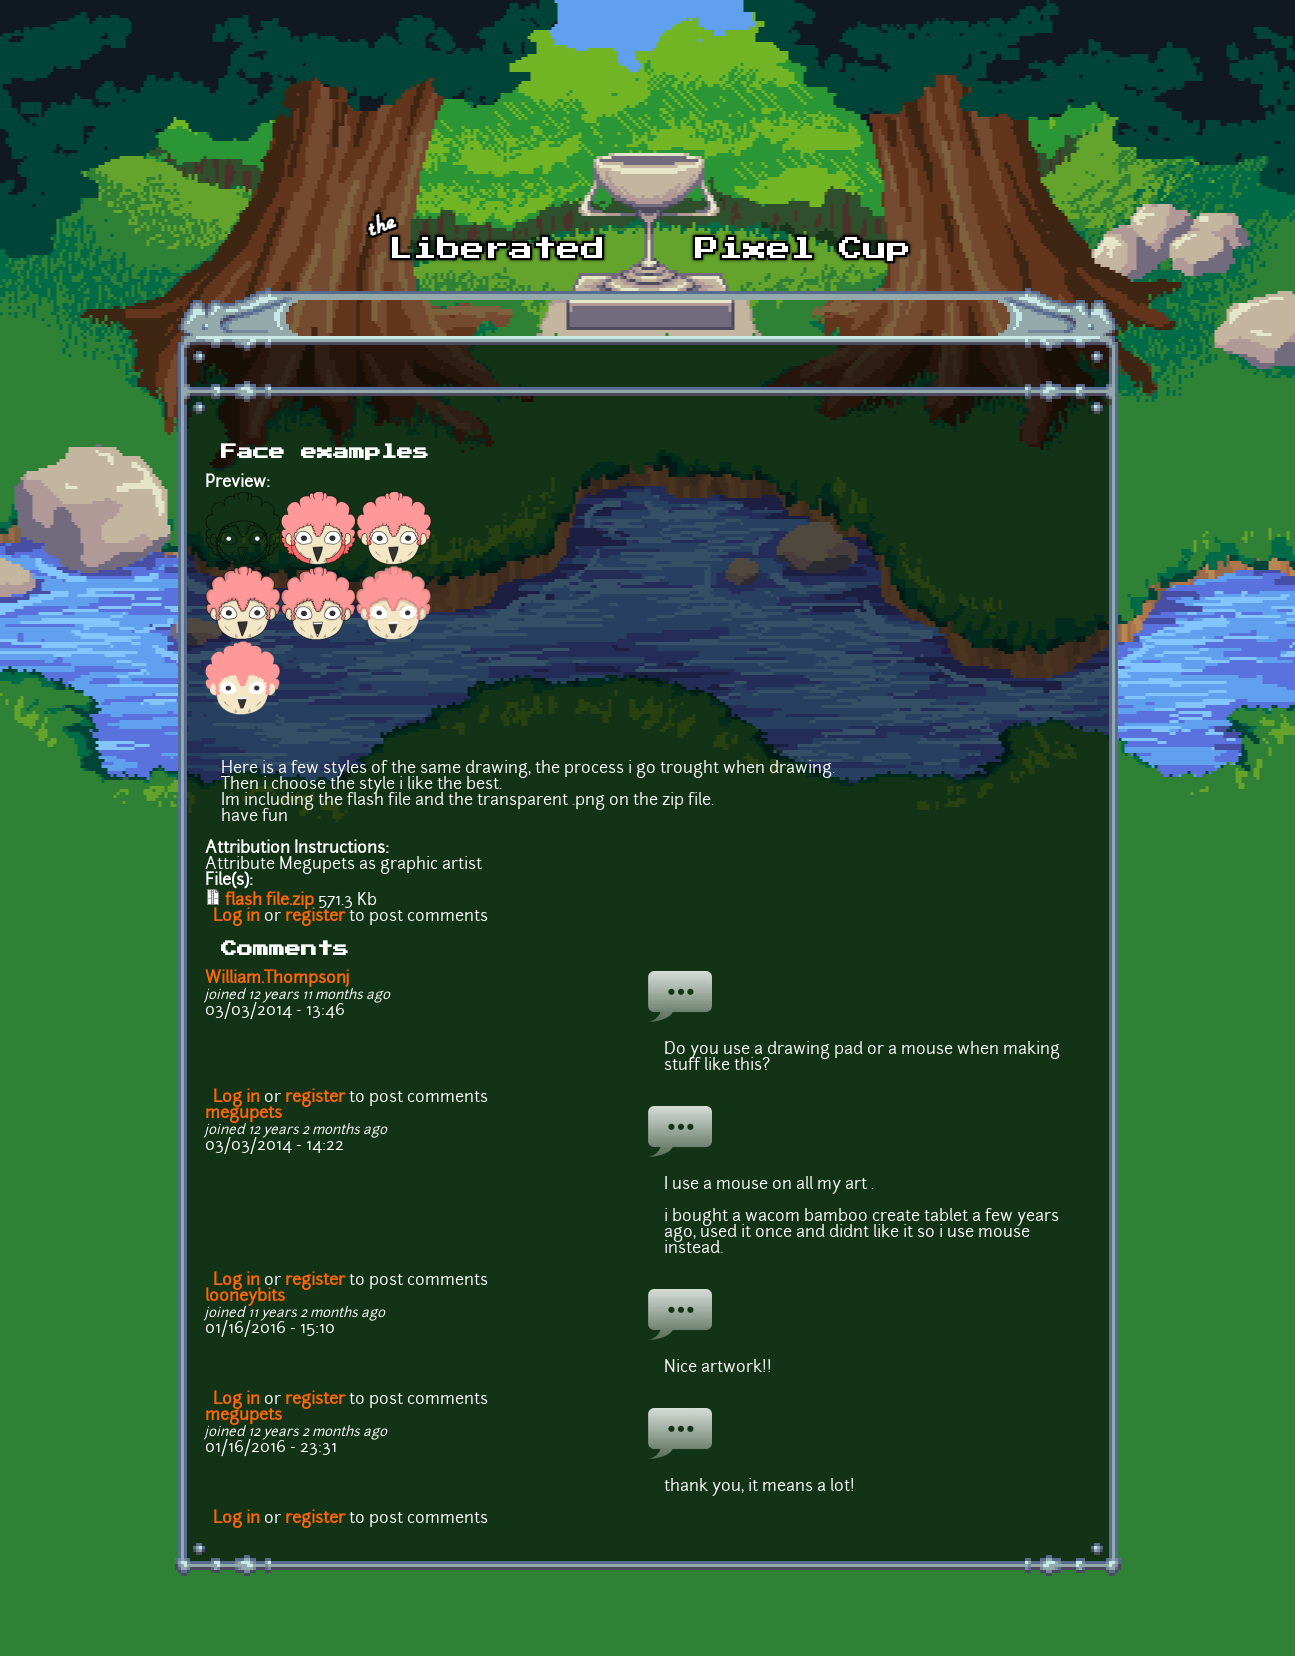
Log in (236, 917)
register (315, 917)
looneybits (245, 1297)
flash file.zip (269, 901)
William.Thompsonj (277, 979)
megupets (243, 1114)
